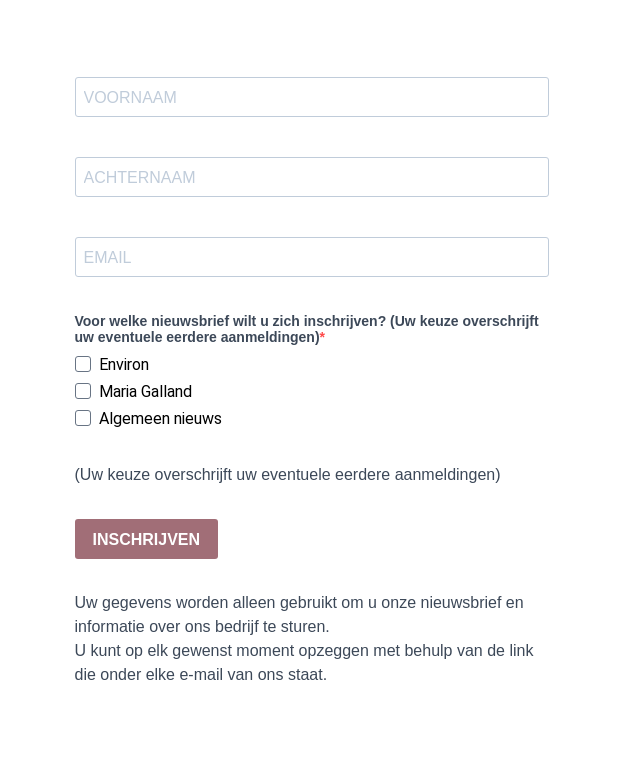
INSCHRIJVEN (147, 539)
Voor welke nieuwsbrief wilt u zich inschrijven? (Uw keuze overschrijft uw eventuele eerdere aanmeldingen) (307, 329)
